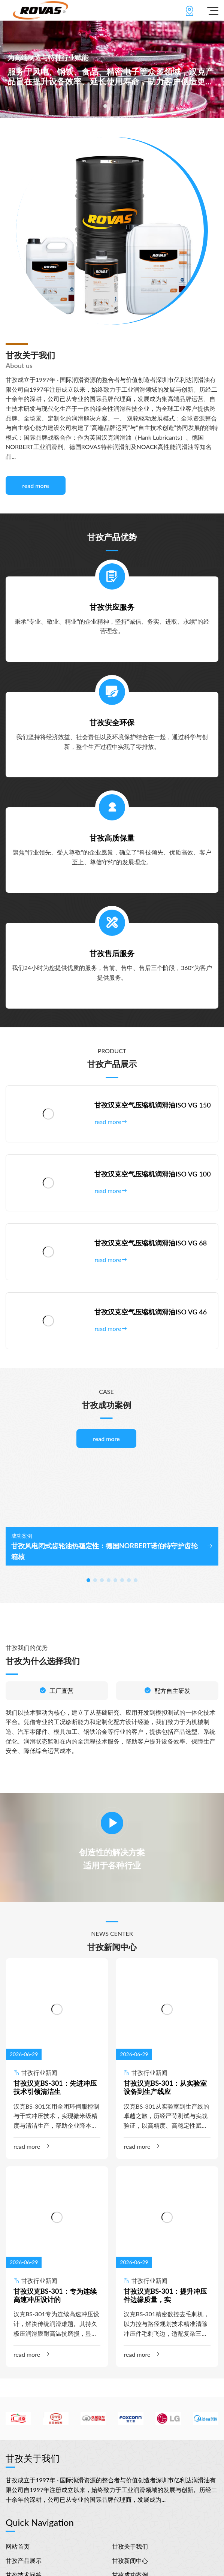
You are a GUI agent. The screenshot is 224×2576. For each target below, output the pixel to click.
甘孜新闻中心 (130, 2560)
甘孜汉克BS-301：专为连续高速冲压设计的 (55, 2295)
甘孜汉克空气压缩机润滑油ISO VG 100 (152, 1174)
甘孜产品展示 (24, 2560)
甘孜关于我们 (130, 2546)
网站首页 (18, 2546)
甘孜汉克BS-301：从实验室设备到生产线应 (165, 2087)
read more (35, 485)
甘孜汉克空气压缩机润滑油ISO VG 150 (152, 1105)
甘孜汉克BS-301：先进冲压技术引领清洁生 (55, 2087)
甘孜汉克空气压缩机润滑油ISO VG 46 (150, 1312)
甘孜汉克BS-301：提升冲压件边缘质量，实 (165, 2295)
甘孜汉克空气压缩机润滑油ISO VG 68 (150, 1243)
